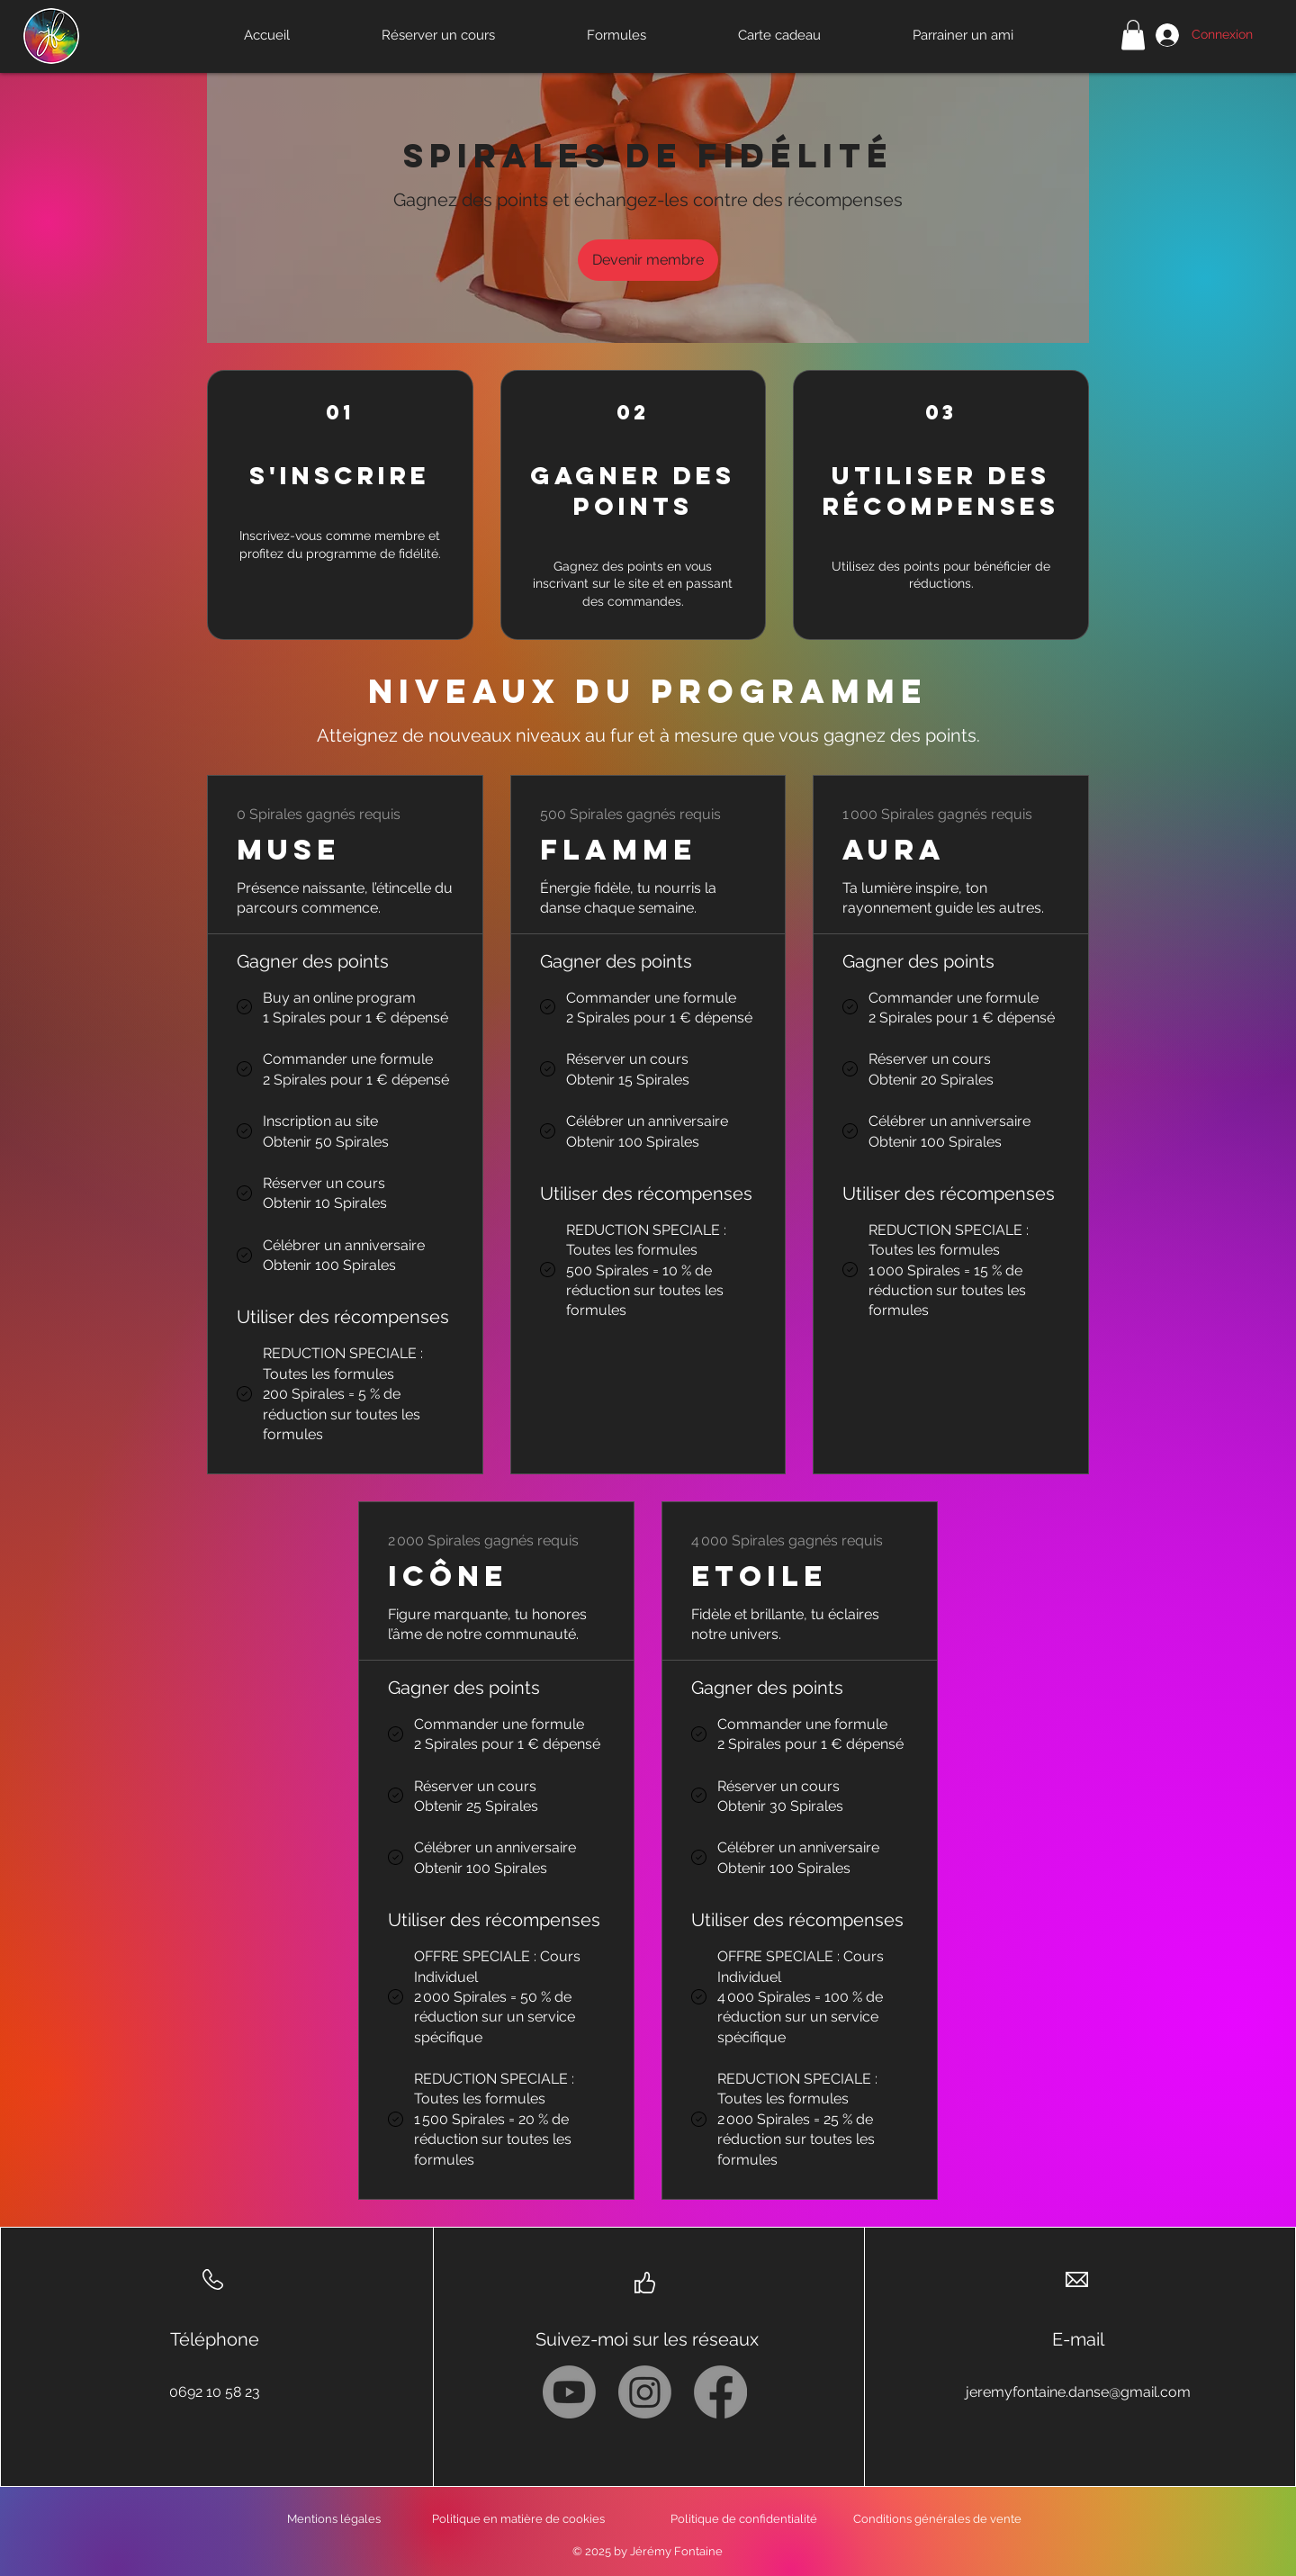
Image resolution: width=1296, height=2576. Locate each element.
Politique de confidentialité (743, 2519)
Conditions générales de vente (937, 2519)
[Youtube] (569, 2391)
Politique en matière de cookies (520, 2519)
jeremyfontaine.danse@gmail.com (1078, 2391)
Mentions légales (334, 2519)
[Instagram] (644, 2391)
